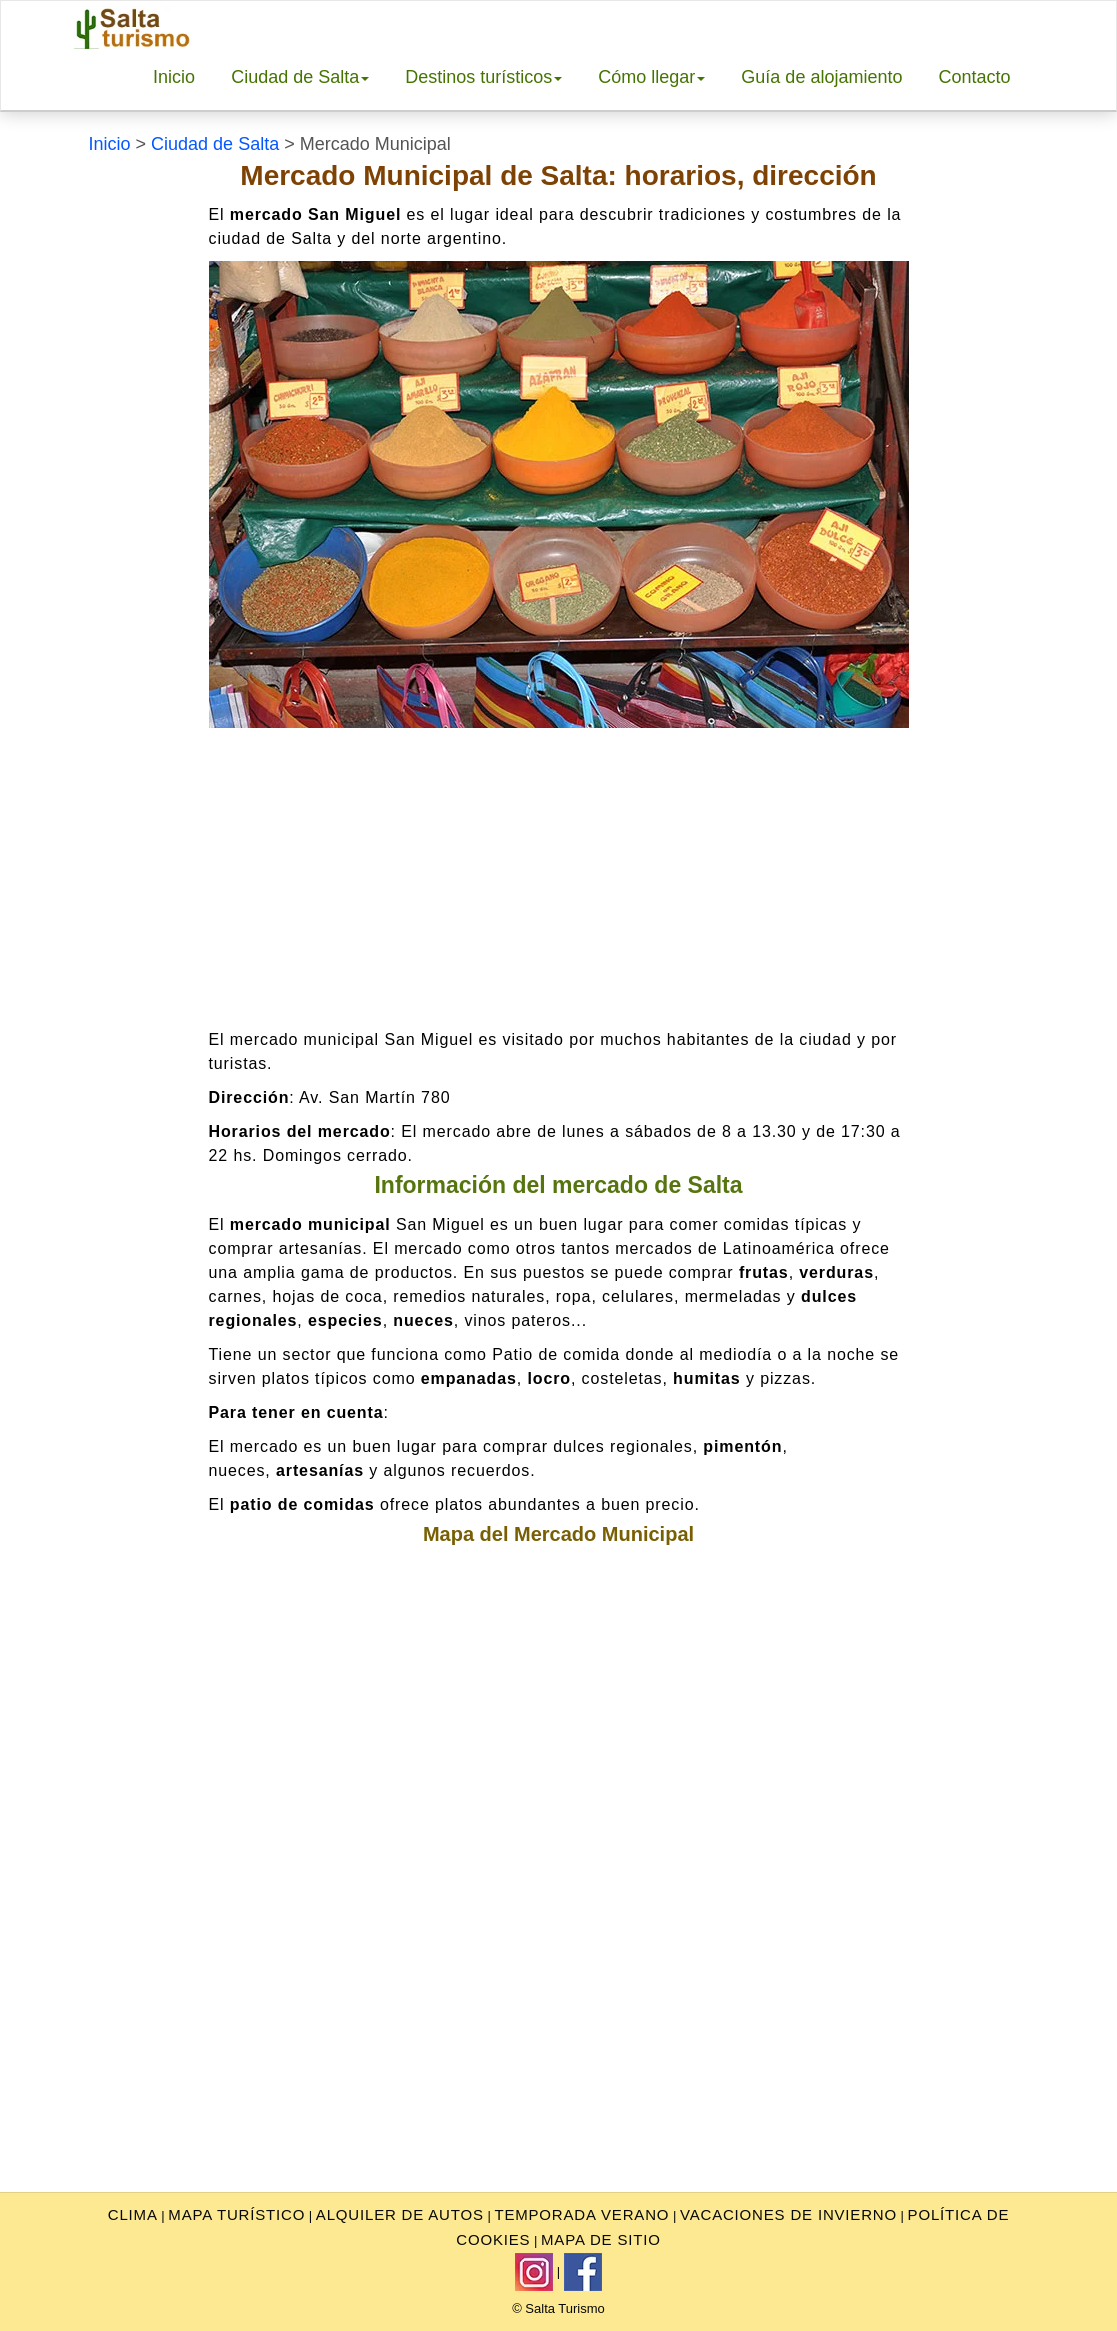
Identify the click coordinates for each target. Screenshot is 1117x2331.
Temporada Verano (581, 2214)
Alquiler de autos (400, 2214)
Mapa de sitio (601, 2239)
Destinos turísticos (483, 77)
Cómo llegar (651, 77)
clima (133, 2214)
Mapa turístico (236, 2214)
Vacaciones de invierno (788, 2214)
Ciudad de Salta (300, 77)
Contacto (974, 77)
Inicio (174, 77)
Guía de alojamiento (821, 77)
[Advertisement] (559, 878)
